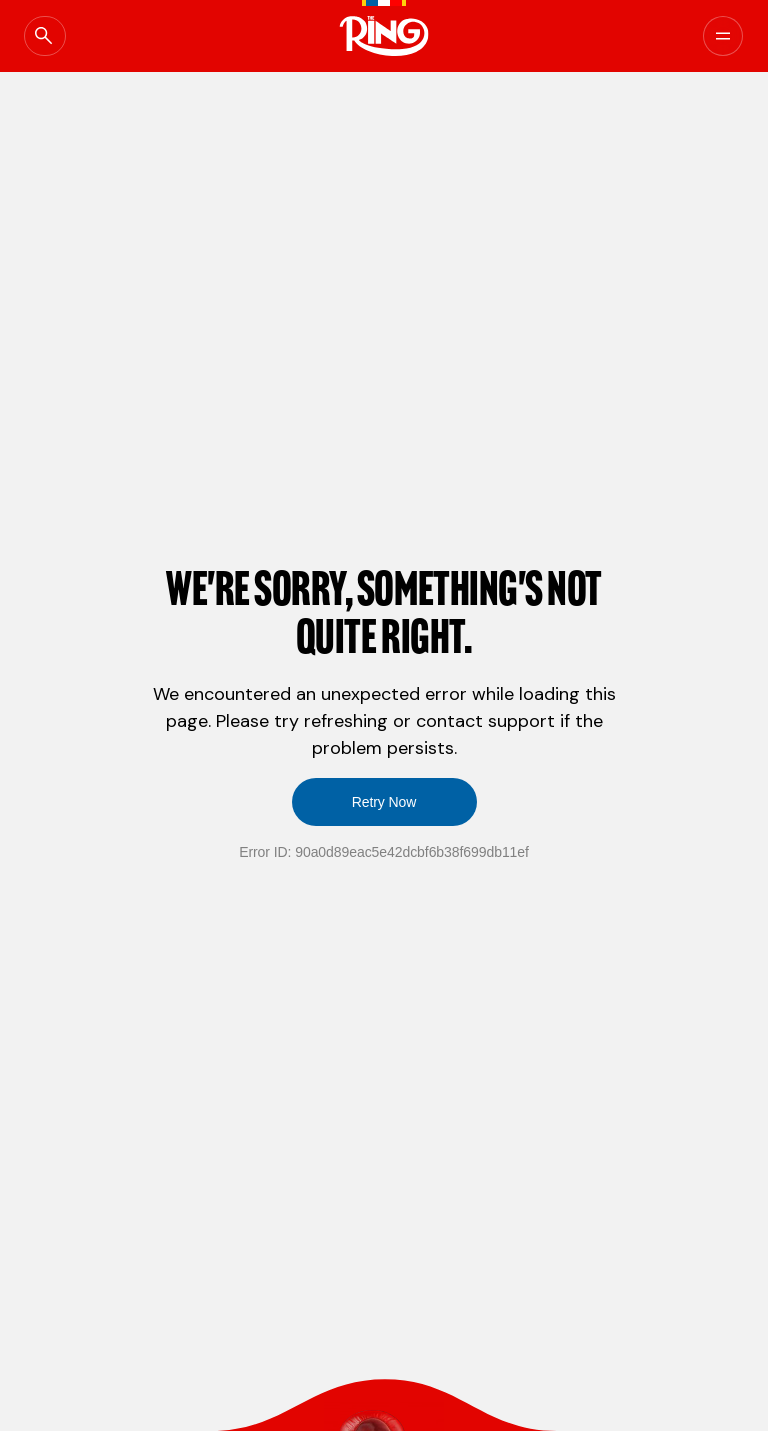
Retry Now (384, 802)
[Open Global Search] (65, 36)
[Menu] (700, 36)
